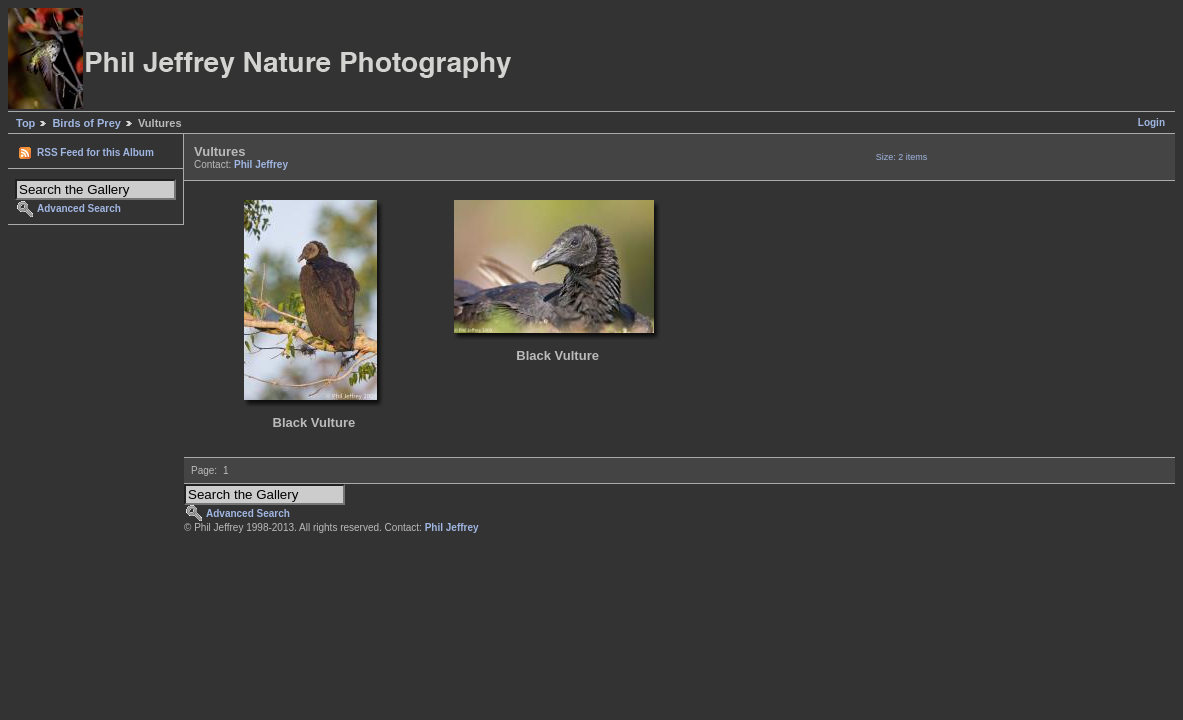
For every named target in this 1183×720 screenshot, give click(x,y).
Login (1151, 122)
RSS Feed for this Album (95, 152)
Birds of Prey (86, 123)
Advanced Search (79, 208)
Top (25, 123)
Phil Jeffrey (261, 164)
